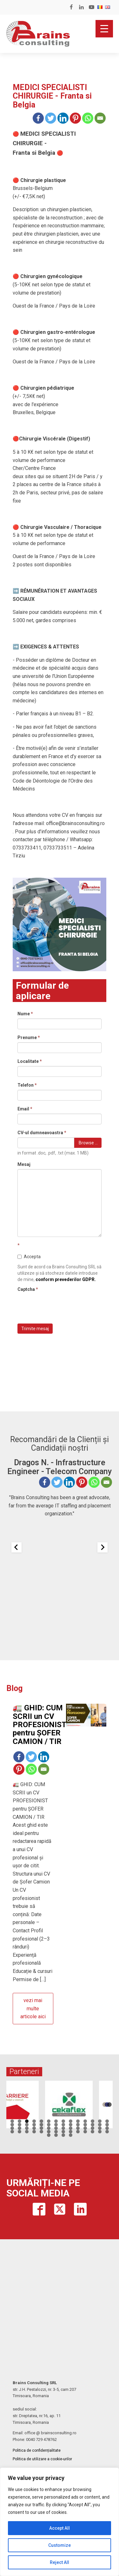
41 (100, 2128)
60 (70, 2135)
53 (85, 2131)
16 (19, 2124)
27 (100, 2124)
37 (70, 2128)
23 (70, 2124)
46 (34, 2131)
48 (48, 2131)
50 (63, 2131)
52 (78, 2131)
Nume (25, 1013)
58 (56, 2135)
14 (107, 2121)
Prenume (28, 1037)
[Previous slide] (16, 1547)
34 (48, 2128)
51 (70, 2131)
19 (41, 2124)
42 (107, 2128)
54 (92, 2131)
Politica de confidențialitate (37, 2450)
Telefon (27, 1085)
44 (19, 2131)
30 (19, 2128)
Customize (59, 2545)
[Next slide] (102, 1547)
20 (48, 2124)
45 (27, 2131)
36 (63, 2128)
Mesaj (23, 1164)
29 (12, 2128)
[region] (59, 2522)
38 (78, 2128)
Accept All (59, 2528)
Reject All (59, 2562)
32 (34, 2128)
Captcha (27, 1289)
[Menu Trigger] (104, 28)
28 (107, 2124)
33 (41, 2128)
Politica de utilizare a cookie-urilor (42, 2459)
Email (24, 1108)
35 (56, 2128)
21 (56, 2124)
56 (107, 2131)
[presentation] (65, 1306)
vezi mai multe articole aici (33, 2008)
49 (56, 2131)
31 (27, 2128)
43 (12, 2131)
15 (12, 2124)
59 (63, 2135)
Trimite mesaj (35, 1328)
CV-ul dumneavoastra (41, 1132)
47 (41, 2131)
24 (78, 2124)
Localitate (29, 1061)
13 (100, 2121)
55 (100, 2131)
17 (27, 2124)
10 (78, 2121)
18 (34, 2124)
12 (92, 2121)
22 (63, 2124)
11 (85, 2121)
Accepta (29, 1256)
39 (85, 2128)
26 (92, 2124)
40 (92, 2128)
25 (85, 2124)
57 (48, 2135)
